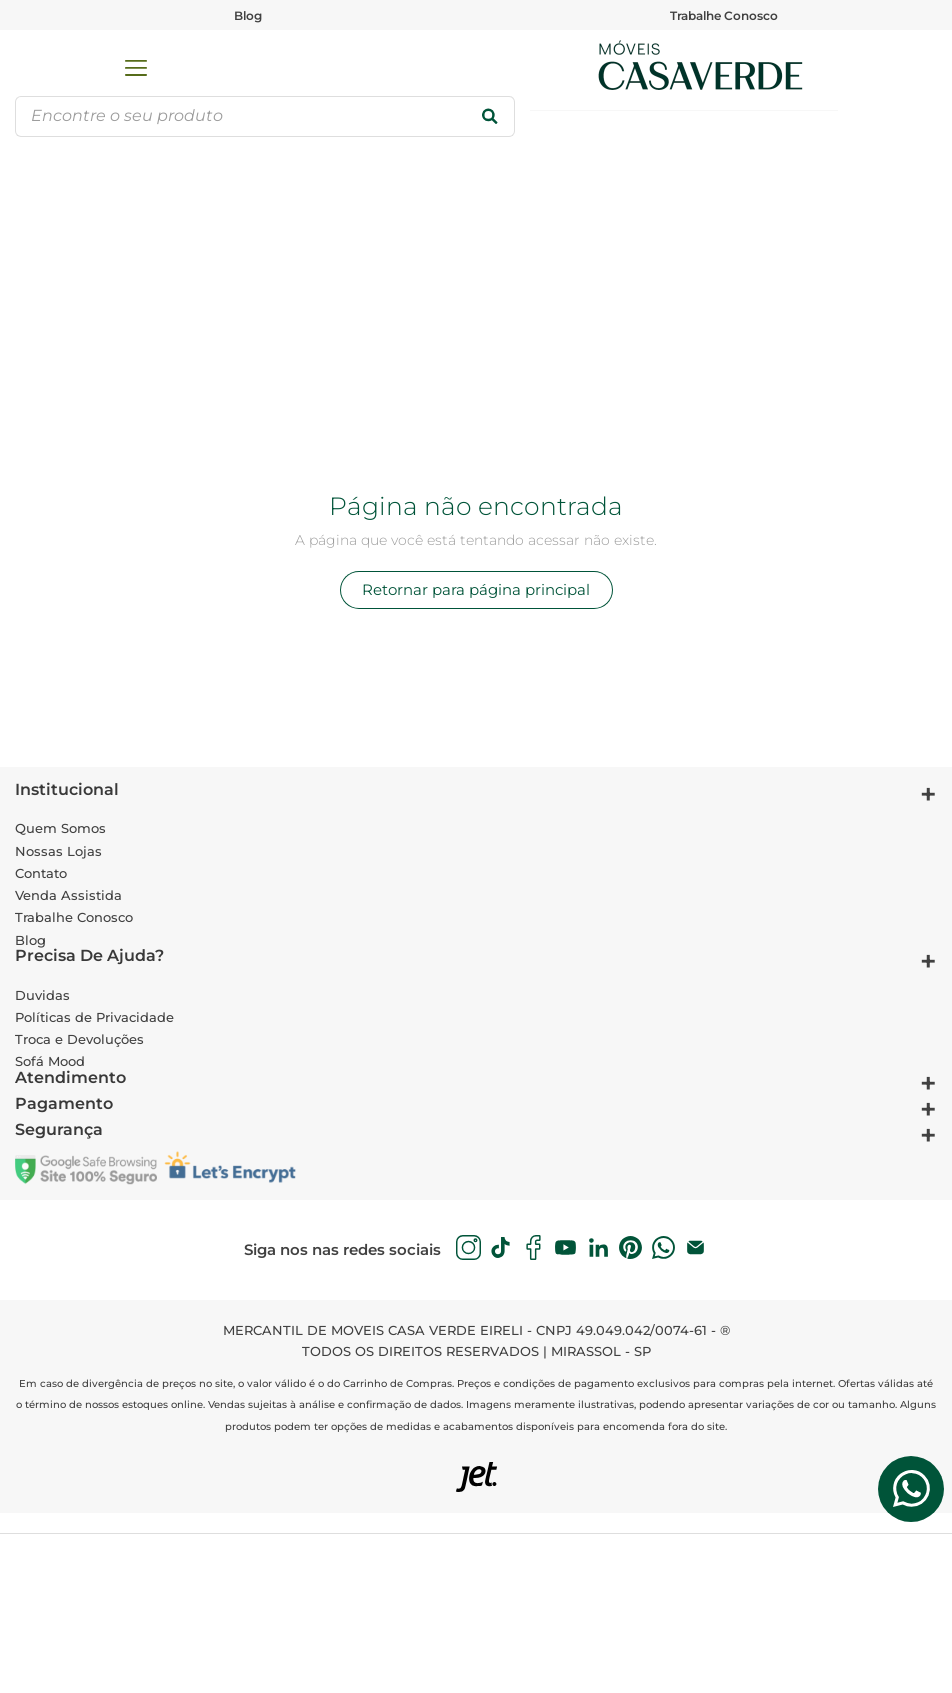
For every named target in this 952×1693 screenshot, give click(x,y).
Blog (248, 15)
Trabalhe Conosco (724, 15)
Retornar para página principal (476, 589)
